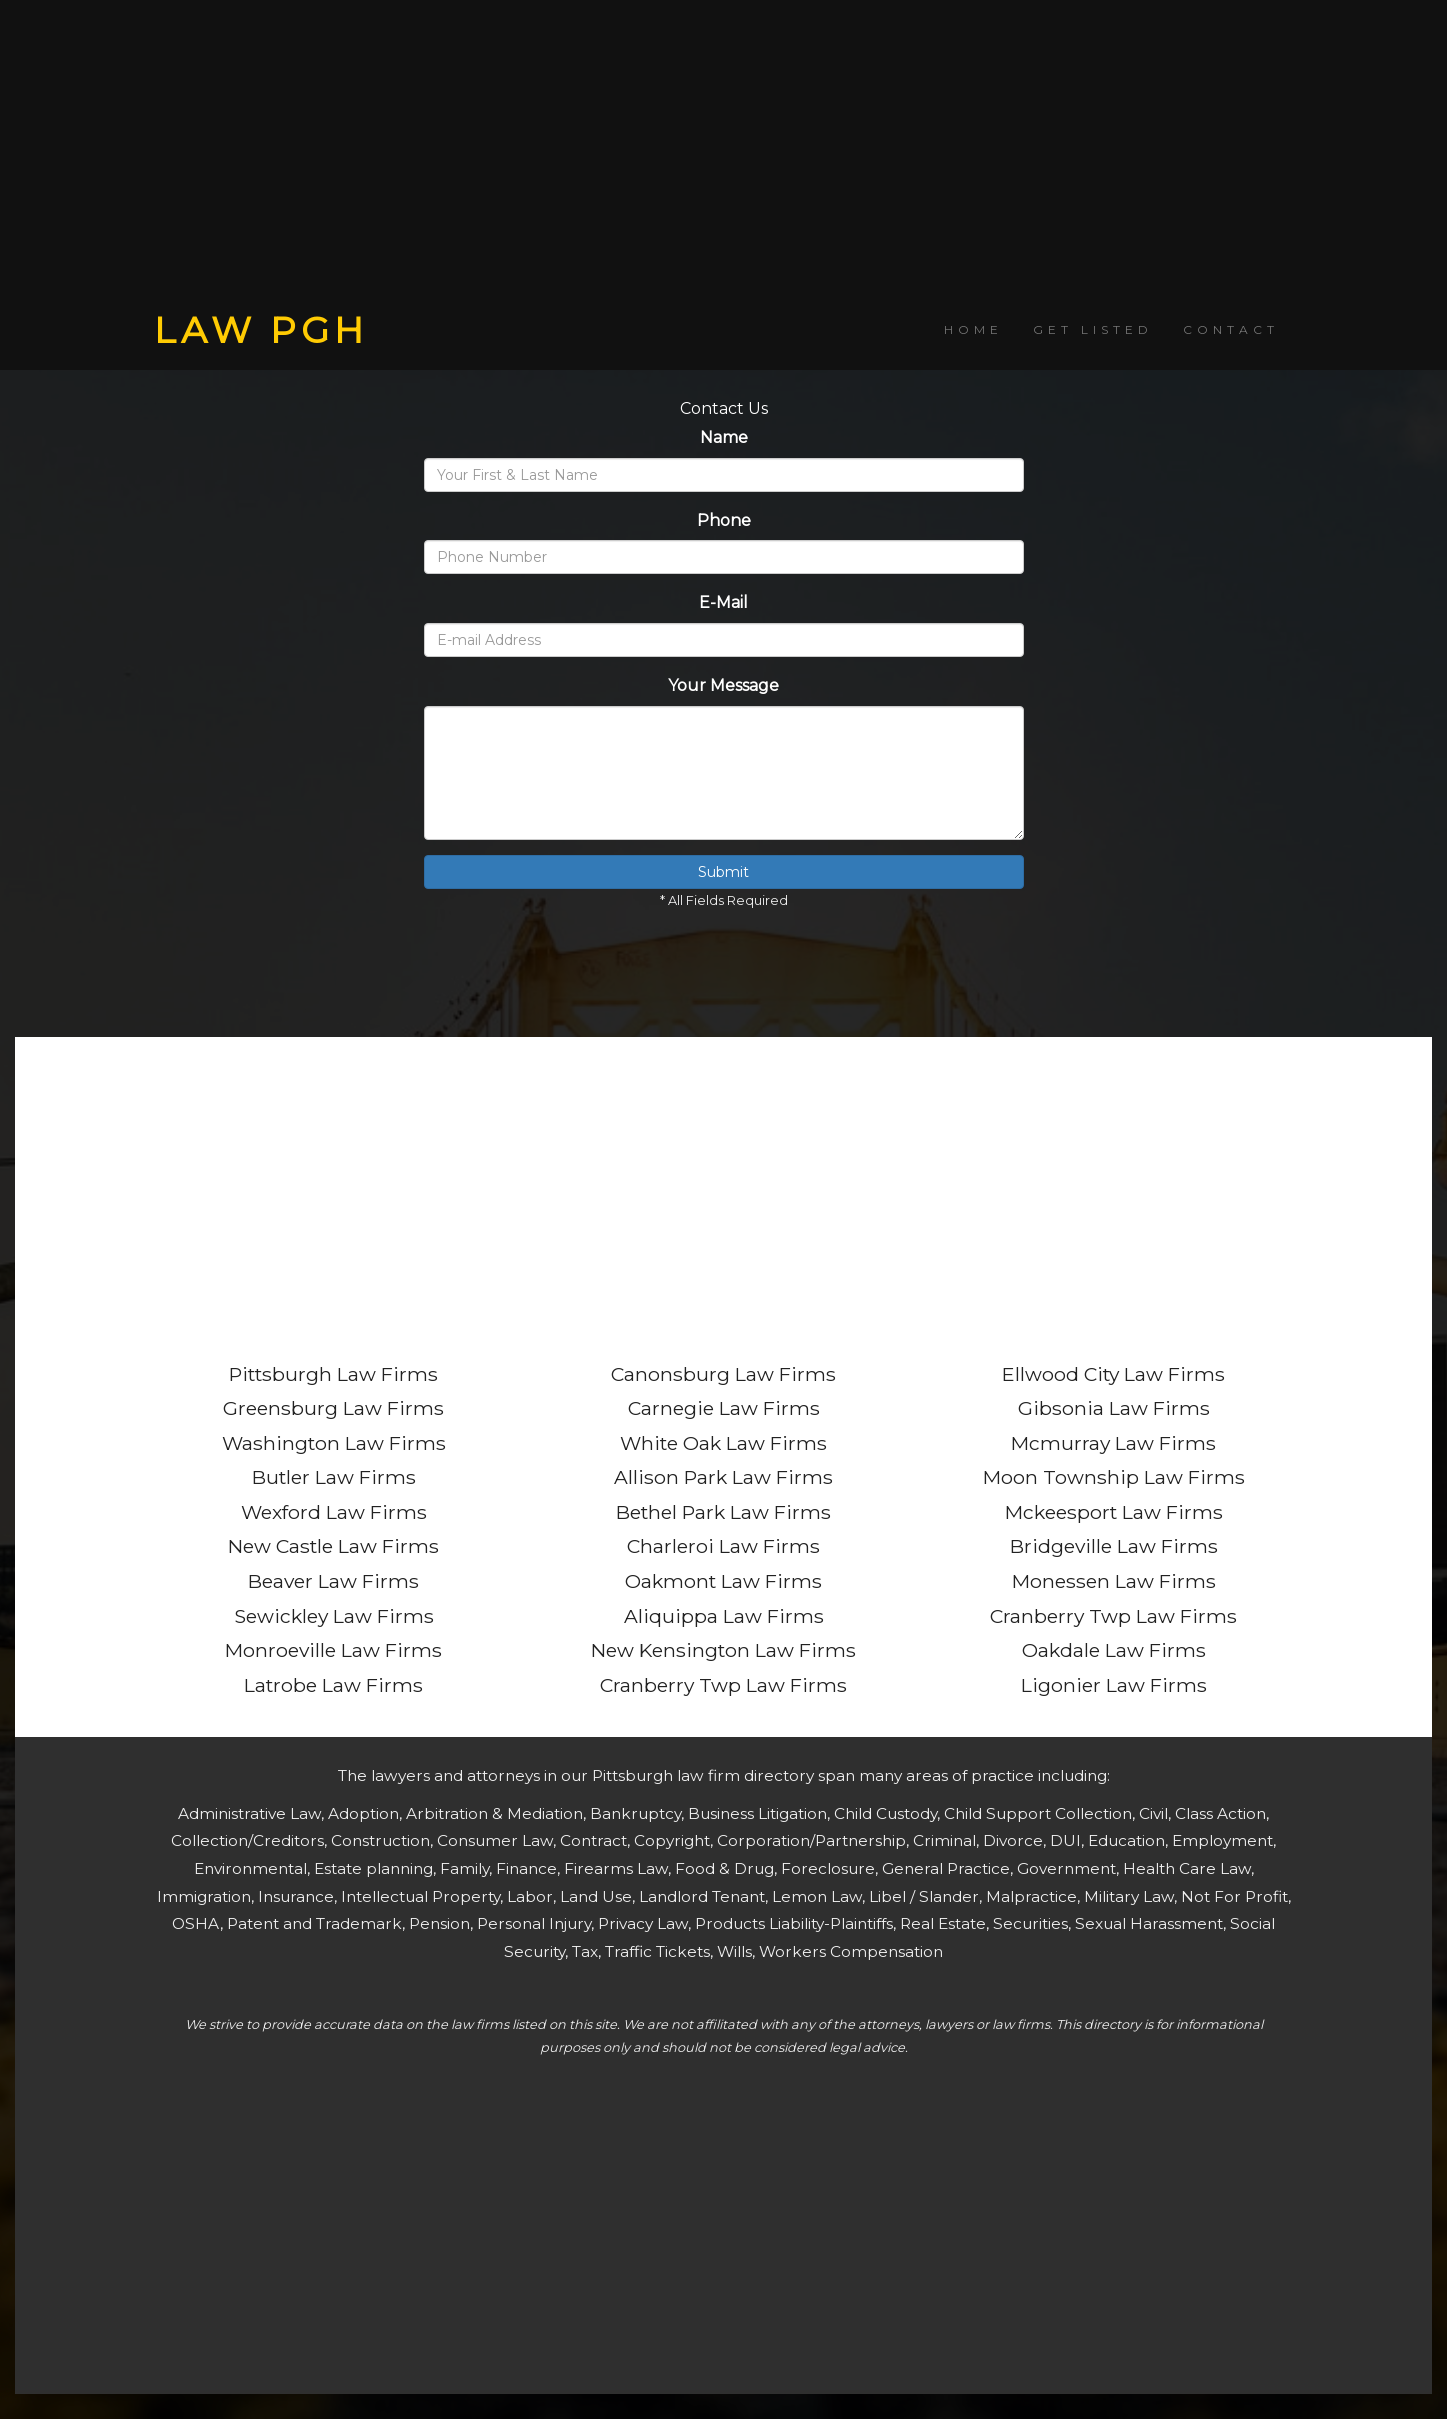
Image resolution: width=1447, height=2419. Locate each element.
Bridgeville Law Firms (1114, 1546)
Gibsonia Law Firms (1114, 1408)
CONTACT (1231, 329)
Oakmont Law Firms (723, 1581)
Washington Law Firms (334, 1443)
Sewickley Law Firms (334, 1616)
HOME (973, 329)
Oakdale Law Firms (1114, 1650)
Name (724, 437)
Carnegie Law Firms (724, 1408)
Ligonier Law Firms (1114, 1685)
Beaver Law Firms (333, 1581)
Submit (723, 872)
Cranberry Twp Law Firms (723, 1685)
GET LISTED (1093, 329)
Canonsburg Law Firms (723, 1374)
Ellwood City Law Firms (1113, 1374)
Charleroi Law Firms (723, 1546)
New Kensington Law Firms (723, 1650)
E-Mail (723, 602)
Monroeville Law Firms (333, 1650)
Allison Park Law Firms (723, 1477)
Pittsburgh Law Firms (333, 1374)
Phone (724, 520)
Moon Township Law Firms (1114, 1477)
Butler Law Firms (334, 1477)
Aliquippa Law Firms (724, 1616)
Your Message (723, 685)
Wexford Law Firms (334, 1512)
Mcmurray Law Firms (1113, 1443)
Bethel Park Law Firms (723, 1512)
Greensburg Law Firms (333, 1408)
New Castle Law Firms (333, 1546)
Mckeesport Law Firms (1114, 1512)
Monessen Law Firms (1114, 1581)
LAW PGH (261, 330)
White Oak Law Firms (723, 1443)
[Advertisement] (724, 155)
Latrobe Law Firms (333, 1685)
